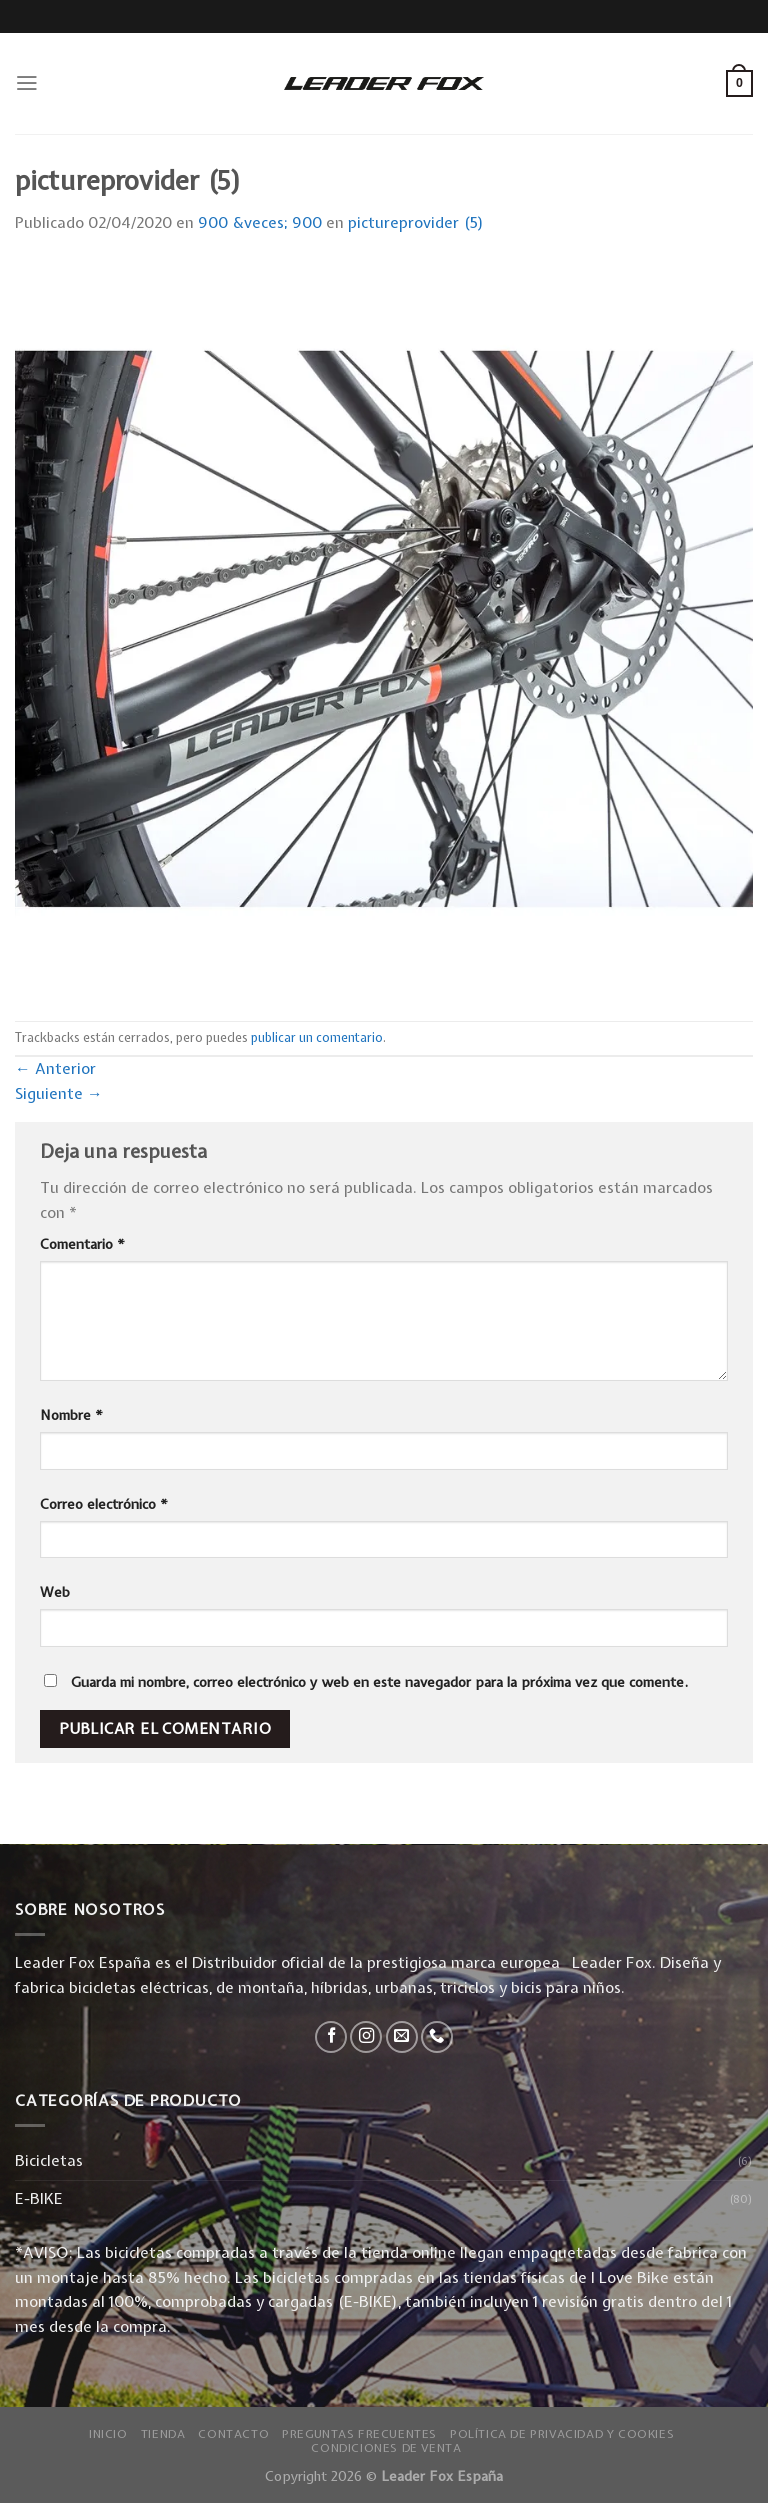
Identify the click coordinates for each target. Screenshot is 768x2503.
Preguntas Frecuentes (359, 2434)
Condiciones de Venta (386, 2448)
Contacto (233, 2434)
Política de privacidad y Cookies (562, 2434)
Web (55, 1592)
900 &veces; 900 (260, 222)
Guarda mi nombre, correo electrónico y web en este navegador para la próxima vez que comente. (379, 1682)
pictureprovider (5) (416, 222)
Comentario (82, 1244)
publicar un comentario (317, 1037)
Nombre (71, 1415)
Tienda (163, 2434)
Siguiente (59, 1093)
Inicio (108, 2434)
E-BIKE (39, 2198)
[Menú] (27, 83)
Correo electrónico (104, 1504)
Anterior (55, 1068)
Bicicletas (49, 2160)
